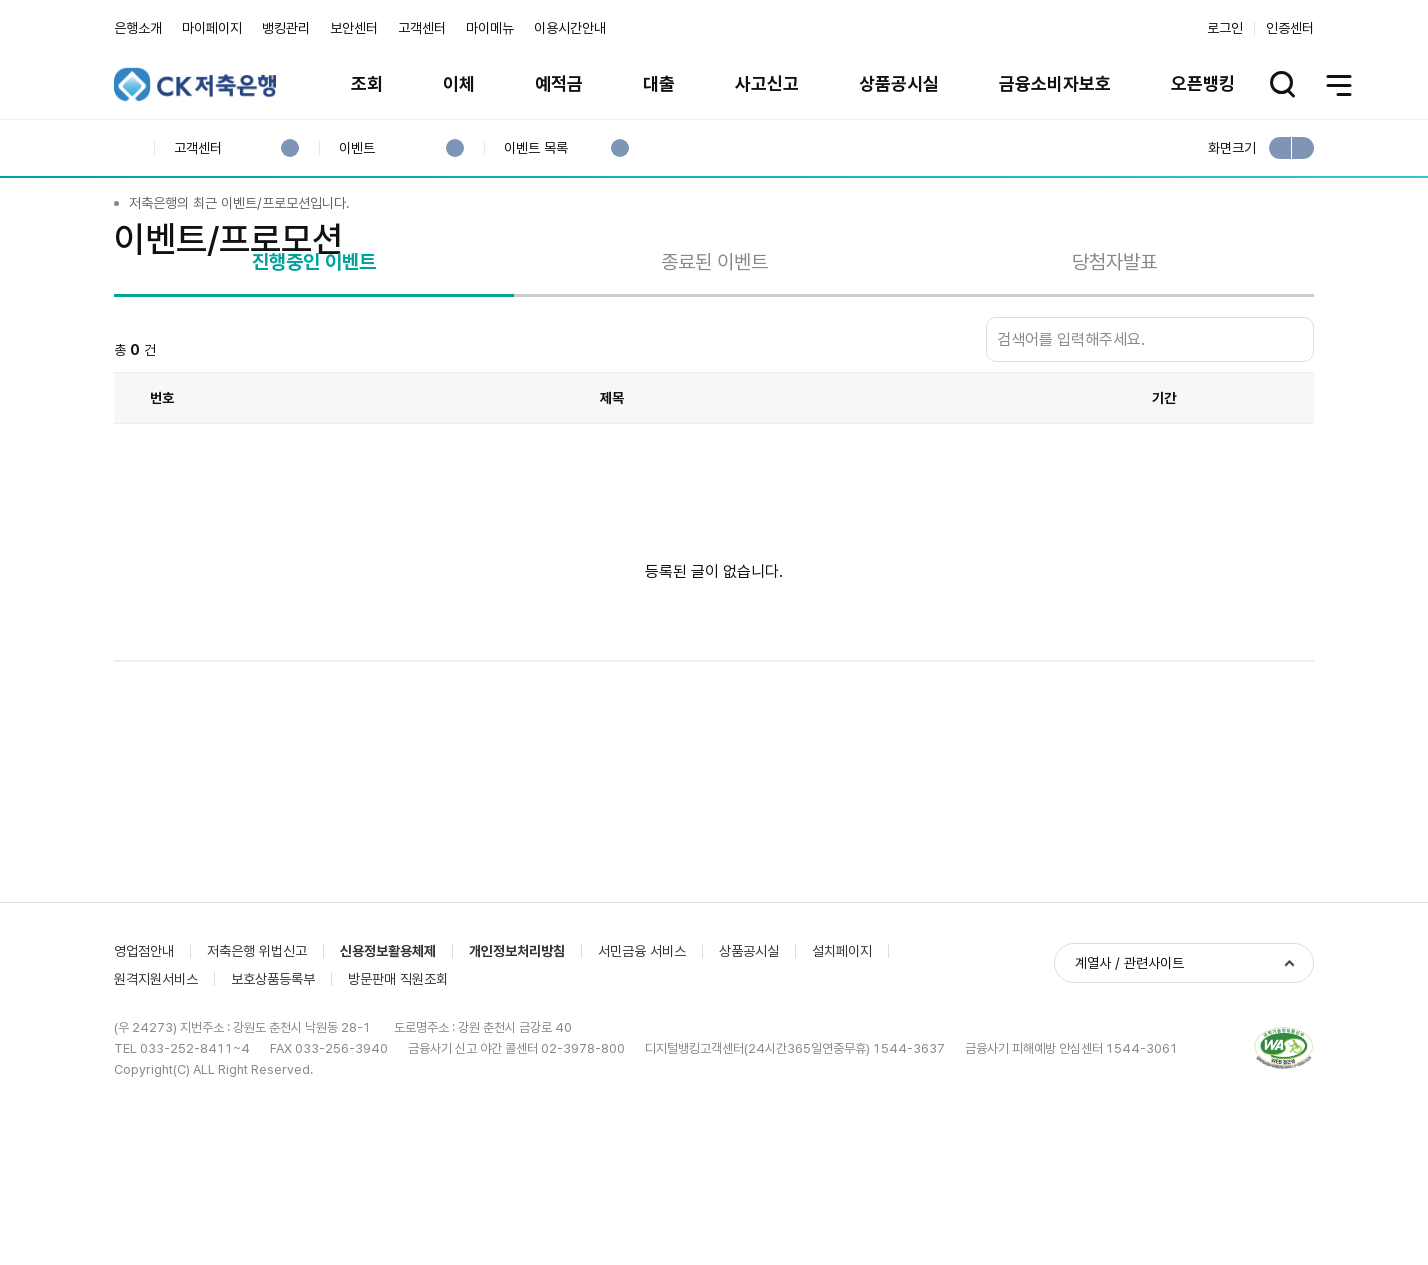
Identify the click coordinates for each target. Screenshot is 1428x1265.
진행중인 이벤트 (314, 371)
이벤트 (356, 148)
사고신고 (767, 83)
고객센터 (422, 28)
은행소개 (138, 28)
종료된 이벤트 (714, 371)
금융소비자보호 (1055, 83)
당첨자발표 (1114, 371)
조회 (367, 83)
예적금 (559, 83)
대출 (659, 83)
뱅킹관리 (286, 28)
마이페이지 (212, 28)
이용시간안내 (570, 28)
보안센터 (354, 28)
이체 (459, 83)
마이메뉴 (490, 28)
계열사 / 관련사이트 (1129, 1217)
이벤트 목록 (535, 148)
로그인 (1225, 28)
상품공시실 (899, 83)
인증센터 (1290, 28)
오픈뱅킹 (1203, 83)
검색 (1294, 449)
